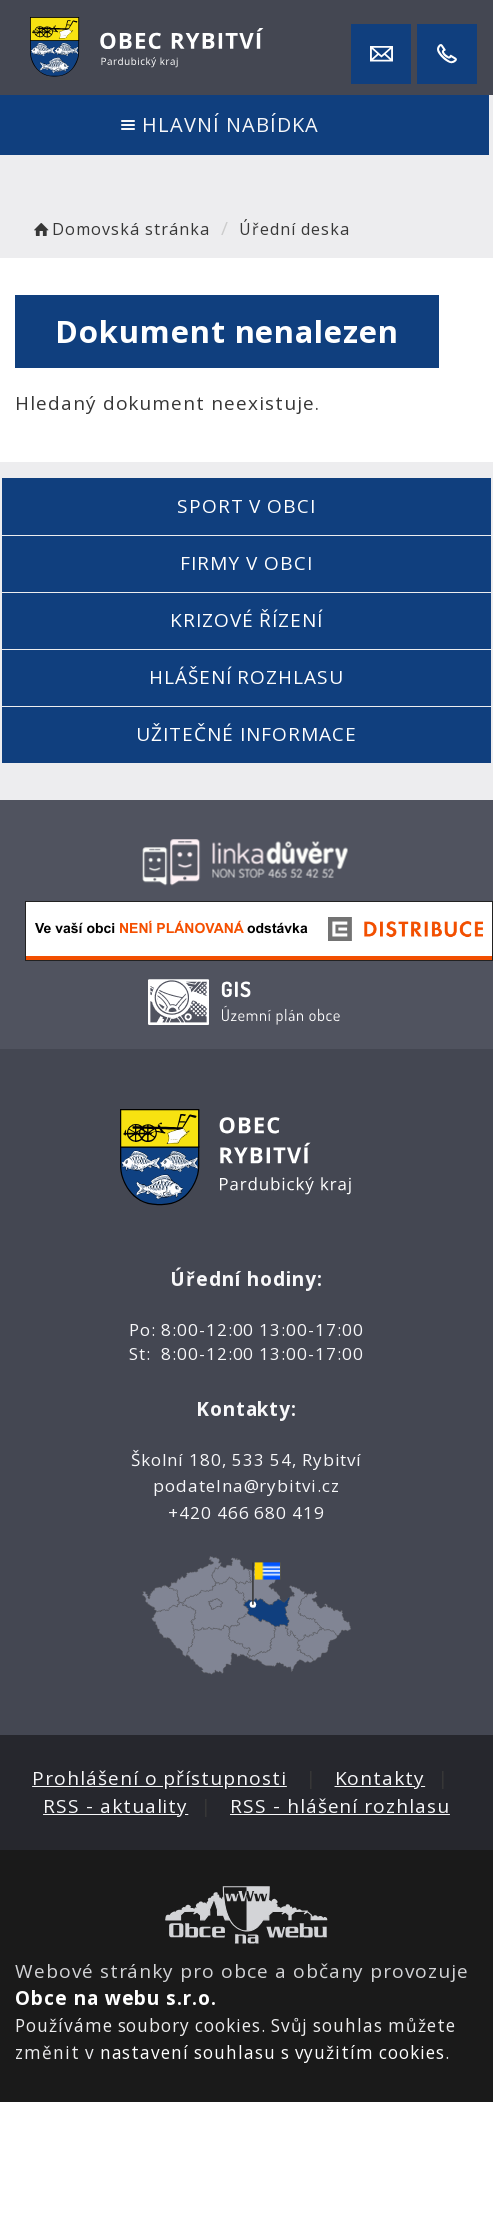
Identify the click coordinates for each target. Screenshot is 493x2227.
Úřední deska (294, 229)
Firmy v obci (246, 563)
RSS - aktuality (115, 1806)
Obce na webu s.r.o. (116, 1998)
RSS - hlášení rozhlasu (340, 1806)
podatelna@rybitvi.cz (246, 1485)
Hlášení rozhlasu (246, 677)
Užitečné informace (246, 734)
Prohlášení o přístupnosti (159, 1778)
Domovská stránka (120, 229)
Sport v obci (246, 506)
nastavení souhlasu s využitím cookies (272, 2052)
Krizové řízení (246, 620)
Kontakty (380, 1778)
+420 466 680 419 (246, 1512)
